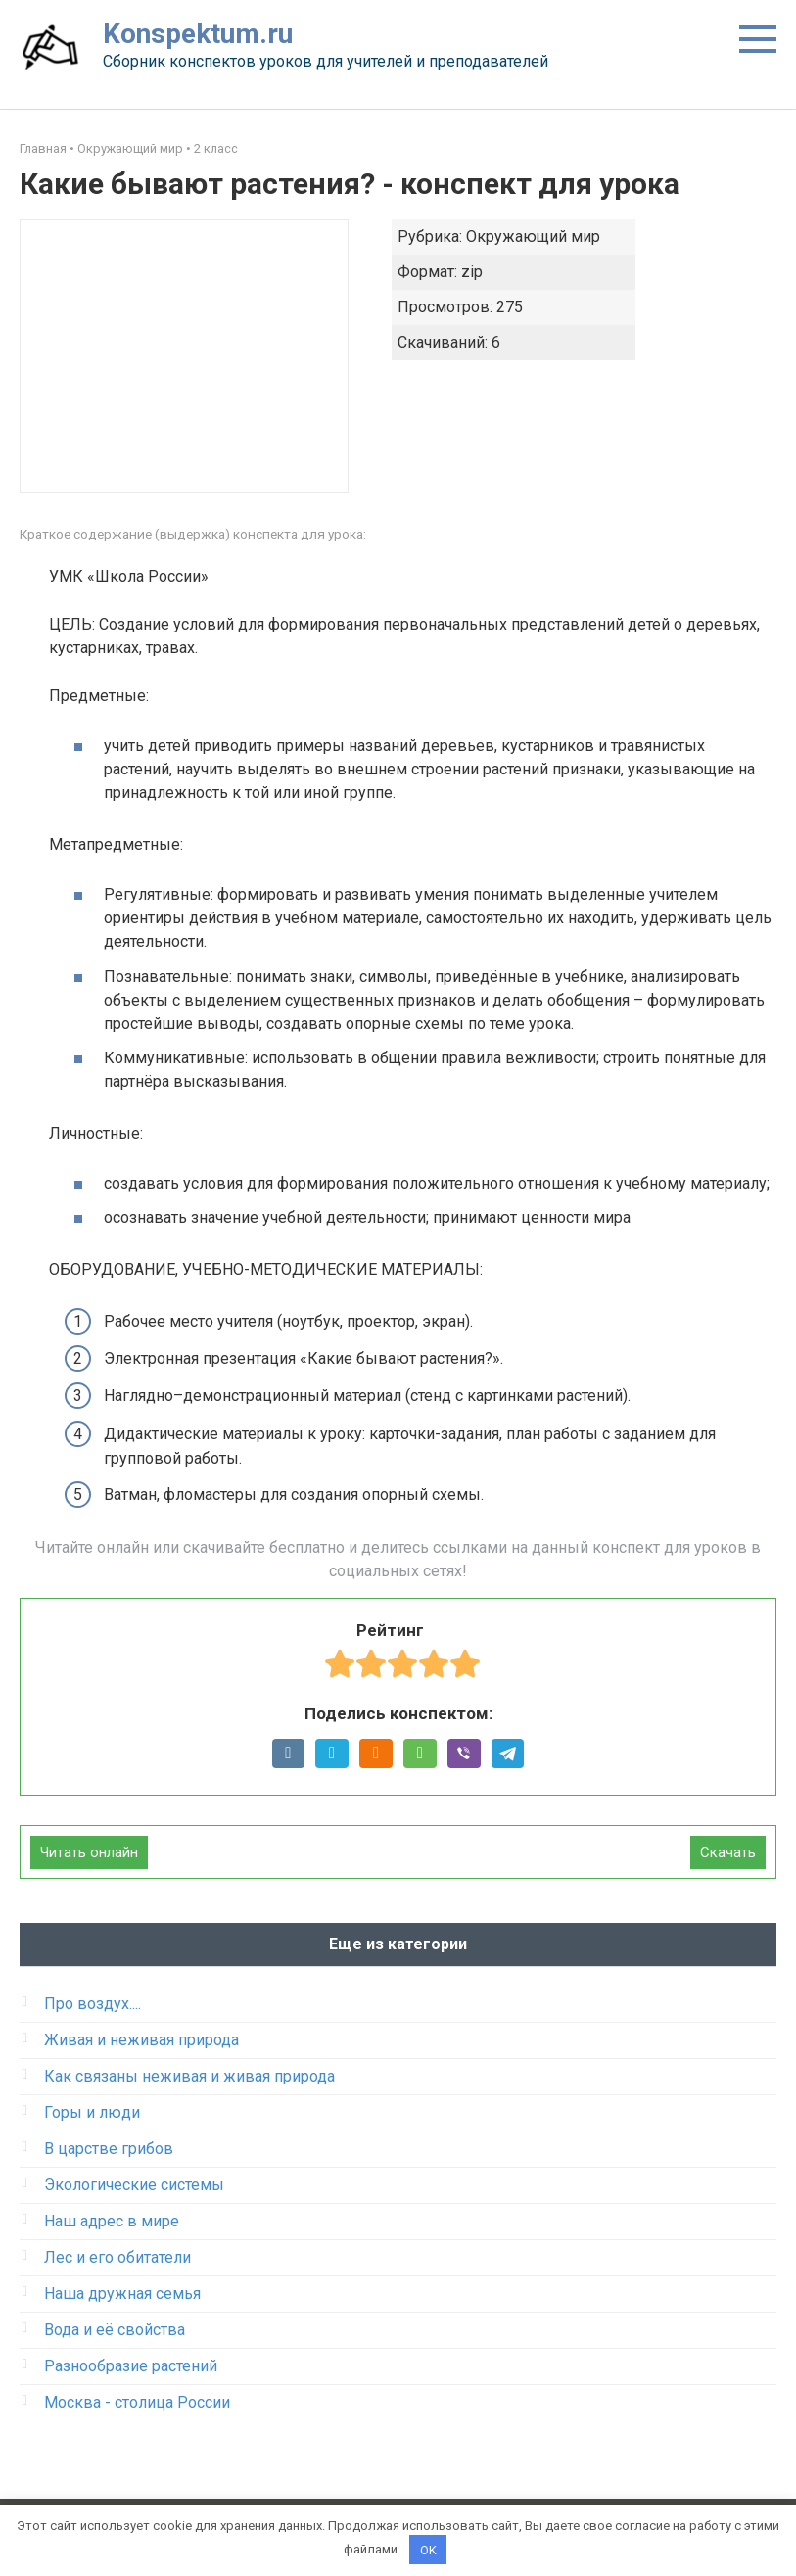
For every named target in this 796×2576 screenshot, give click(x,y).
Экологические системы (134, 2185)
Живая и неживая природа (141, 2040)
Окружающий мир (130, 148)
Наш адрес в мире (111, 2221)
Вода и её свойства (114, 2329)
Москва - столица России (137, 2402)
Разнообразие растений (130, 2366)
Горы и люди (92, 2112)
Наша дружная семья (122, 2293)
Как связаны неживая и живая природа (189, 2076)
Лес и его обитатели (117, 2257)
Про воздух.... (92, 2003)
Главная (43, 148)
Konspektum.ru (198, 34)
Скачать (728, 1852)
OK (428, 2549)
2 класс (216, 148)
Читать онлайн (89, 1852)
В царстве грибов (108, 2148)
